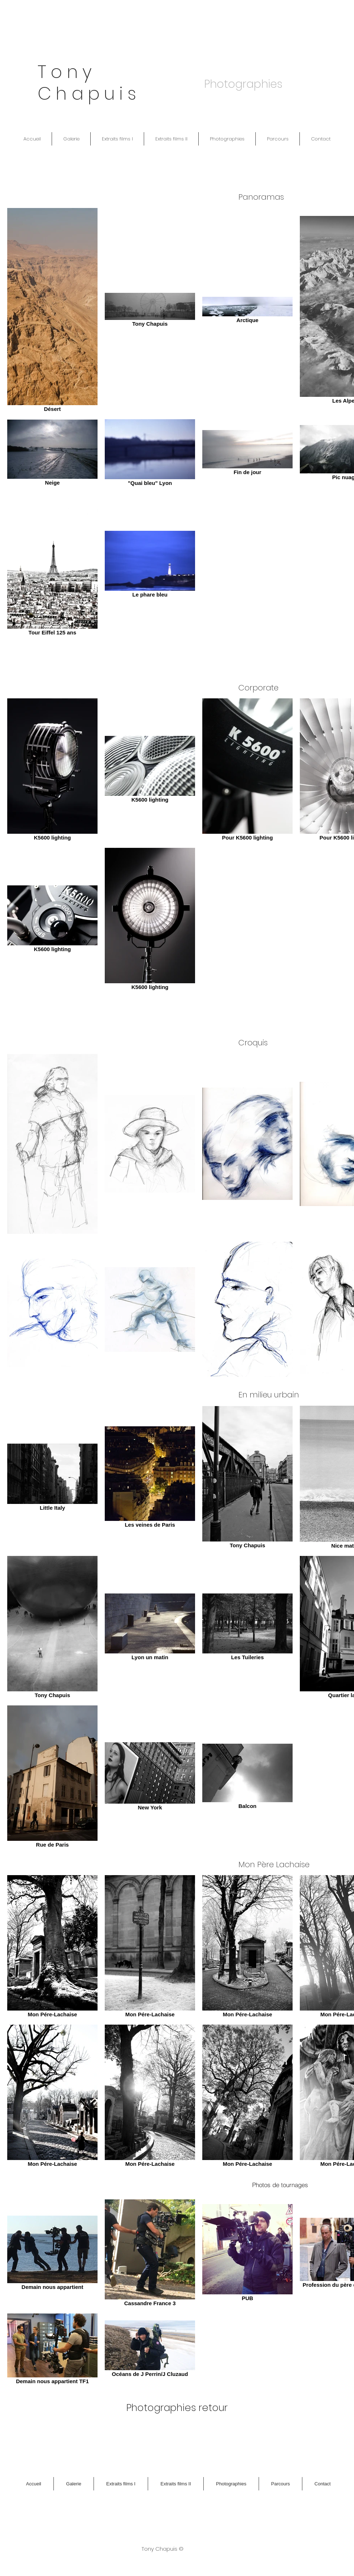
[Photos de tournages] (279, 2185)
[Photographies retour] (177, 2407)
